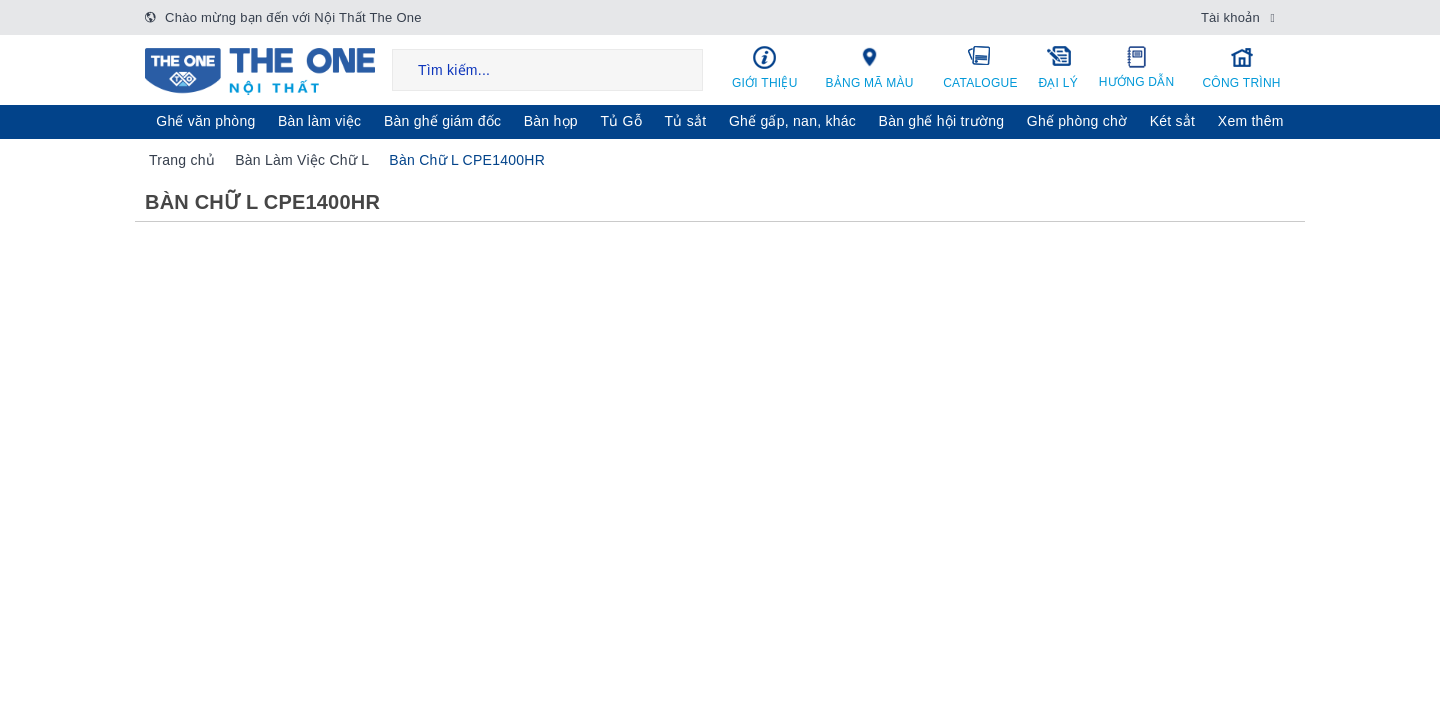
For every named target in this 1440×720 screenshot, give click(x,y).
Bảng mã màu (870, 67)
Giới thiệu (765, 67)
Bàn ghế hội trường (942, 121)
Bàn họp (551, 121)
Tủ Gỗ (621, 121)
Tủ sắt (686, 121)
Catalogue (981, 67)
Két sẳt (1173, 121)
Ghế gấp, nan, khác (792, 121)
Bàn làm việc (319, 121)
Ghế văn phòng (205, 121)
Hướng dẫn (1136, 67)
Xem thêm (1251, 121)
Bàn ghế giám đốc (442, 121)
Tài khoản (1230, 17)
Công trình (1241, 67)
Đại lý (1058, 67)
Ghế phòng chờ (1077, 121)
